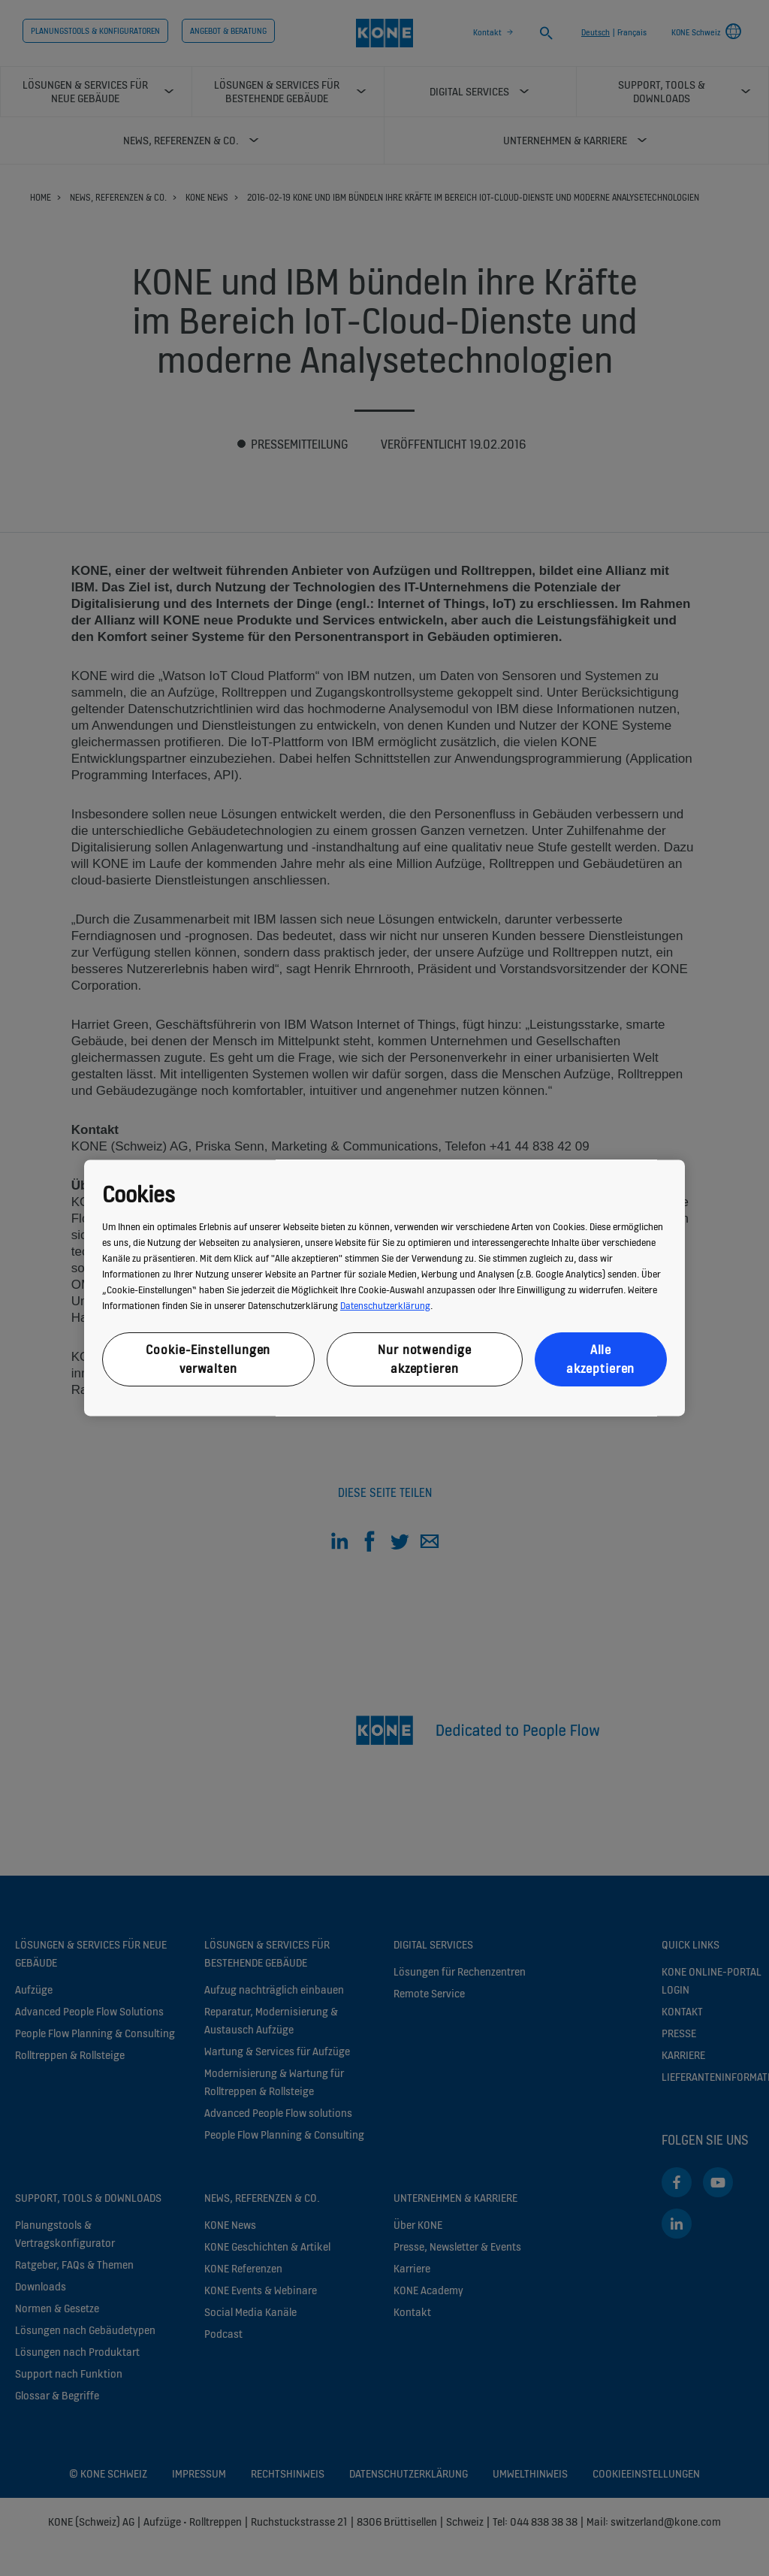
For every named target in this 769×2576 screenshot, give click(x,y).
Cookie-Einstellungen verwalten (208, 1359)
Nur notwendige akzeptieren (425, 1359)
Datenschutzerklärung (385, 1305)
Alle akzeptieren (600, 1359)
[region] (384, 1288)
